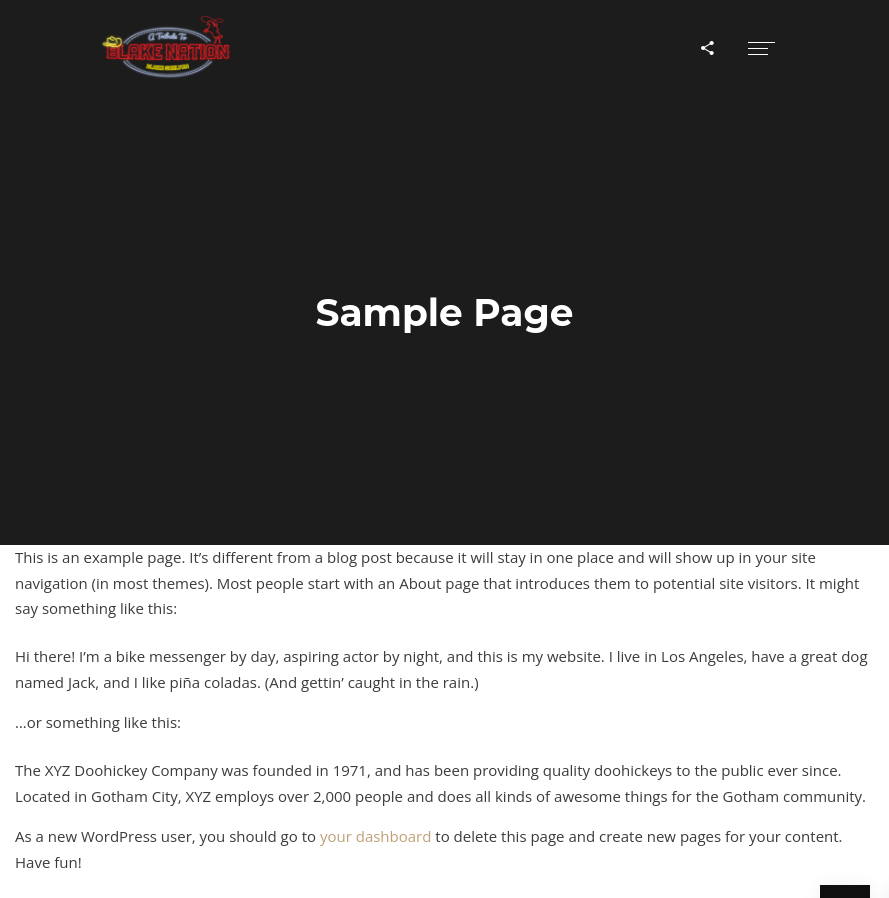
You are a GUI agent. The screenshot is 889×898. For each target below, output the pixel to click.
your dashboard (375, 836)
